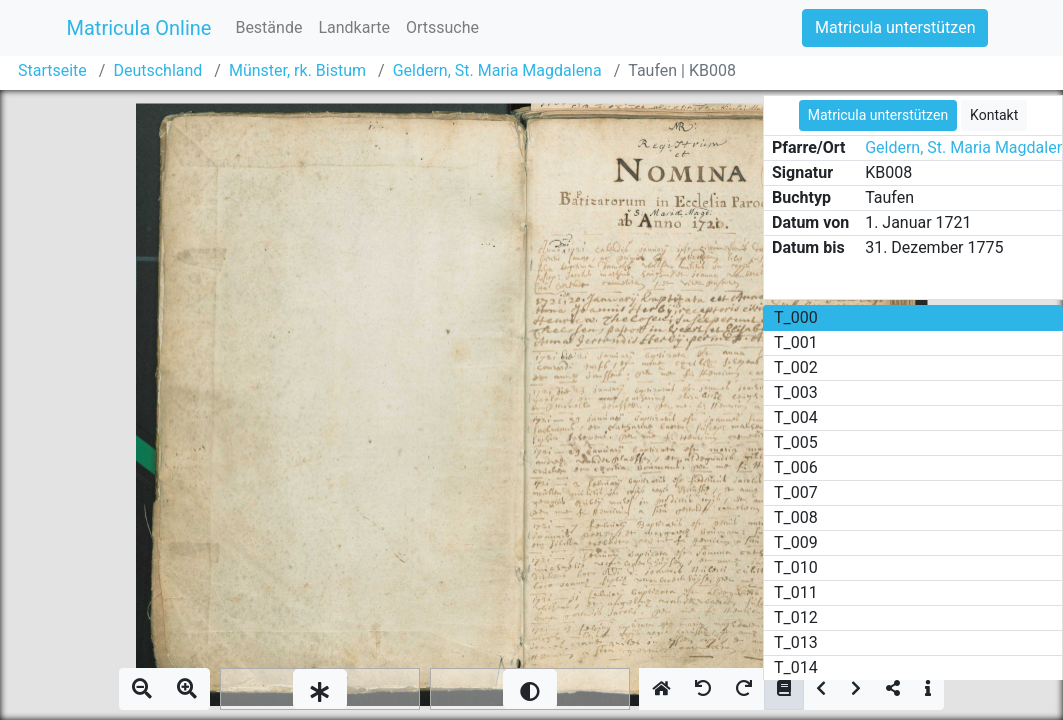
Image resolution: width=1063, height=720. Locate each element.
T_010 (796, 567)
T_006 (796, 467)
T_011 (796, 592)
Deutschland (157, 70)
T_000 (796, 317)
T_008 (796, 517)
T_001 (796, 342)
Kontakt (994, 115)
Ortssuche (442, 27)
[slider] (320, 689)
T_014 (796, 667)
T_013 (796, 642)
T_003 (796, 392)
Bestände (268, 27)
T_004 (796, 417)
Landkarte (354, 27)
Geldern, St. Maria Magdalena (497, 70)
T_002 (796, 367)
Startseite (52, 70)
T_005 (796, 442)
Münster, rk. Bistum (297, 70)
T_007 (796, 492)
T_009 (796, 542)
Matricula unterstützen (895, 27)
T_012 (796, 617)
